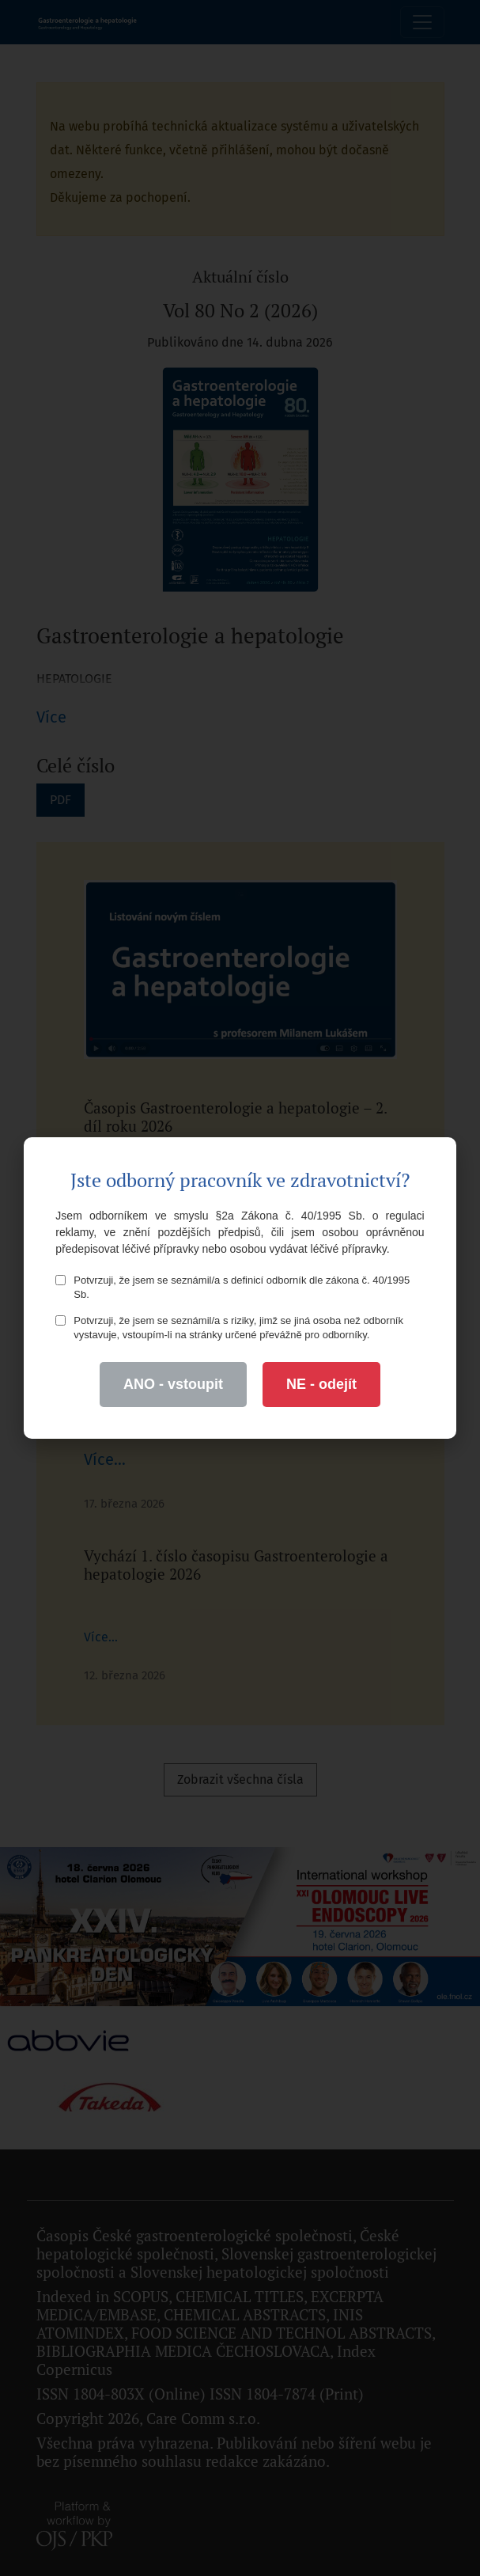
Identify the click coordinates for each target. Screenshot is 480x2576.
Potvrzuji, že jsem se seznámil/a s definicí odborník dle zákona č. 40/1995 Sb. (232, 1287)
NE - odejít (321, 1384)
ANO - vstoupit (173, 1384)
